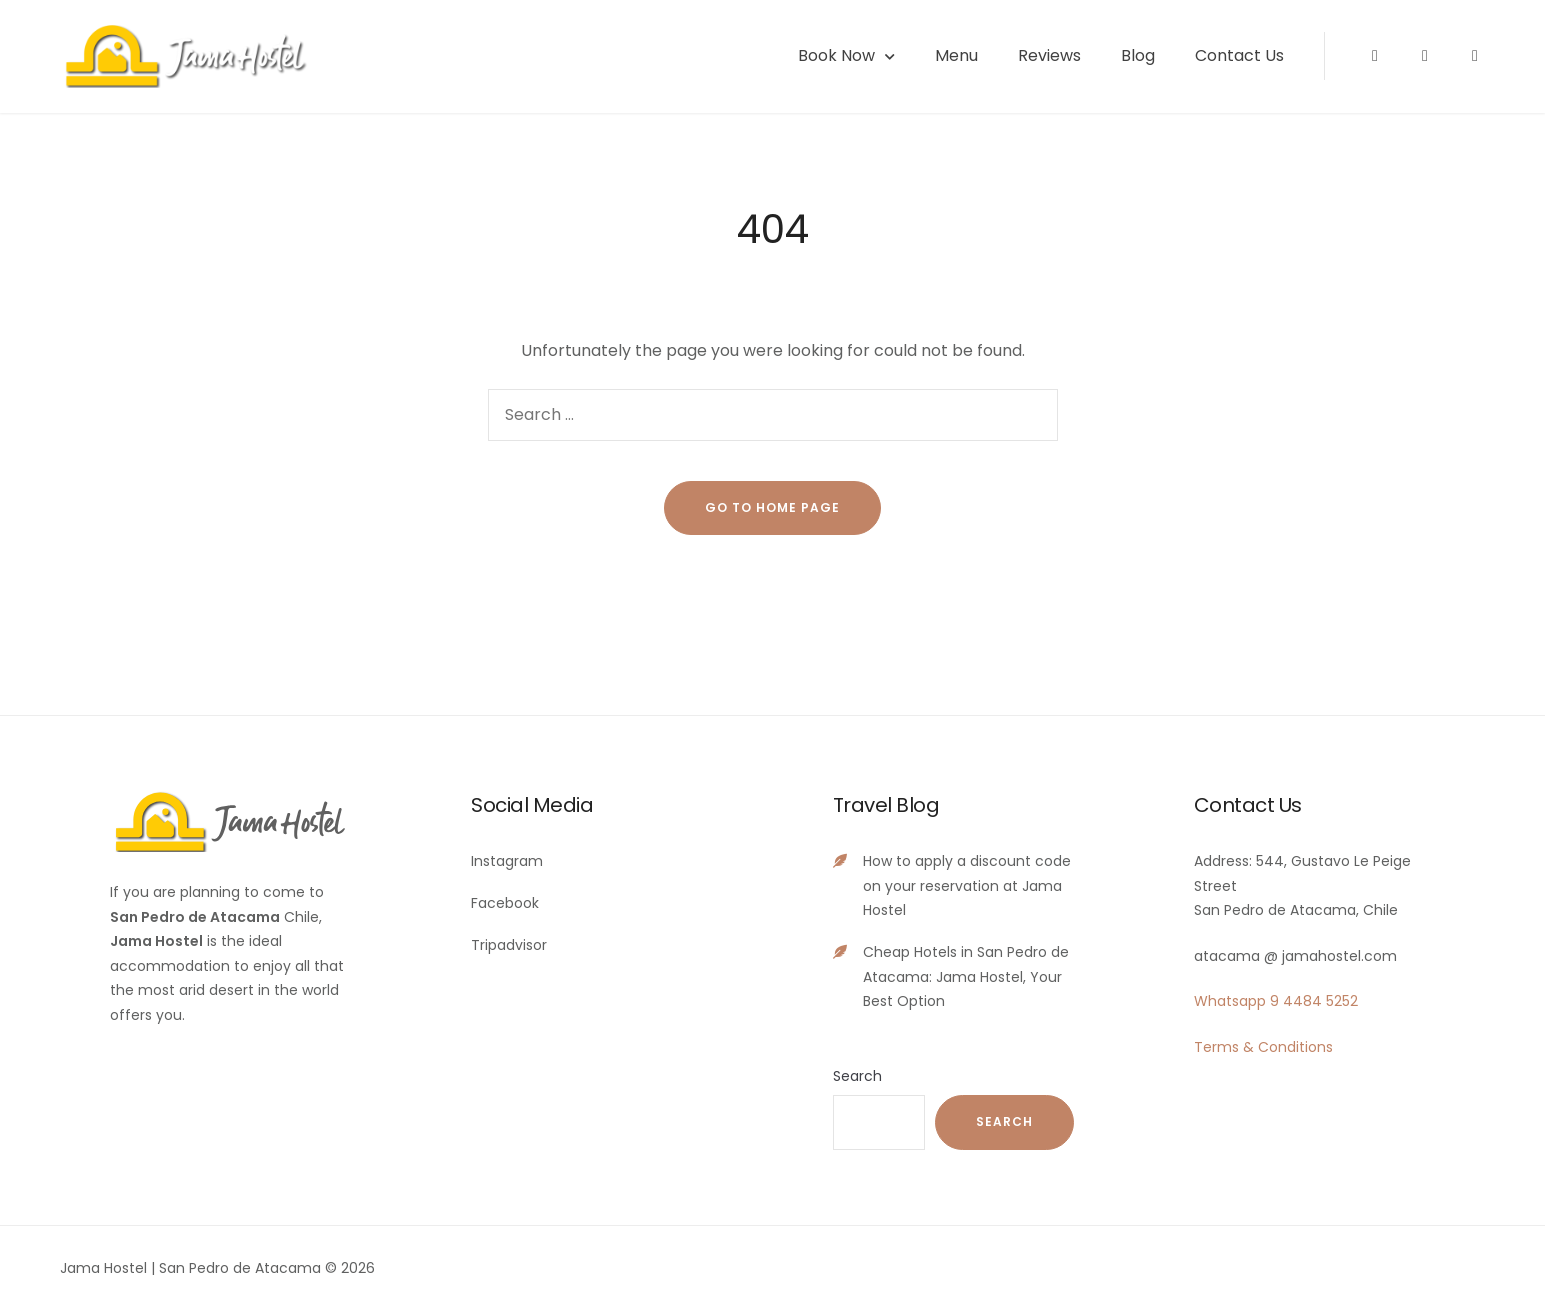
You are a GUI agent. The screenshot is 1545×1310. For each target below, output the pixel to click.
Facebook (505, 903)
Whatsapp (1230, 1001)
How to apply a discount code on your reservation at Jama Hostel (967, 885)
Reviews (1049, 55)
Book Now (836, 55)
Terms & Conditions (1263, 1047)
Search (857, 1076)
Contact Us (1239, 55)
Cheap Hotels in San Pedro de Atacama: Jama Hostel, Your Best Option (966, 976)
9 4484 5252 (1314, 1001)
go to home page (772, 507)
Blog (1138, 55)
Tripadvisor (509, 945)
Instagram (507, 861)
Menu (956, 55)
